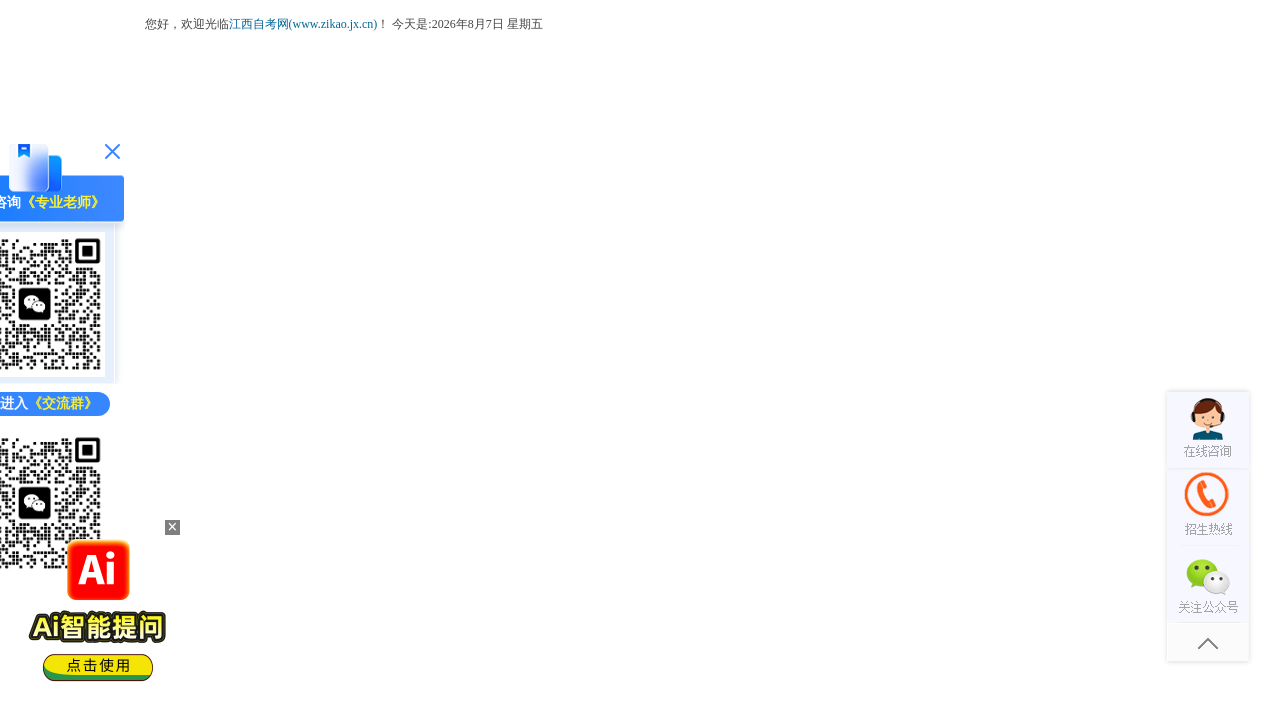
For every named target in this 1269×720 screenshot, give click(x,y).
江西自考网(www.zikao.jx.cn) (303, 24)
